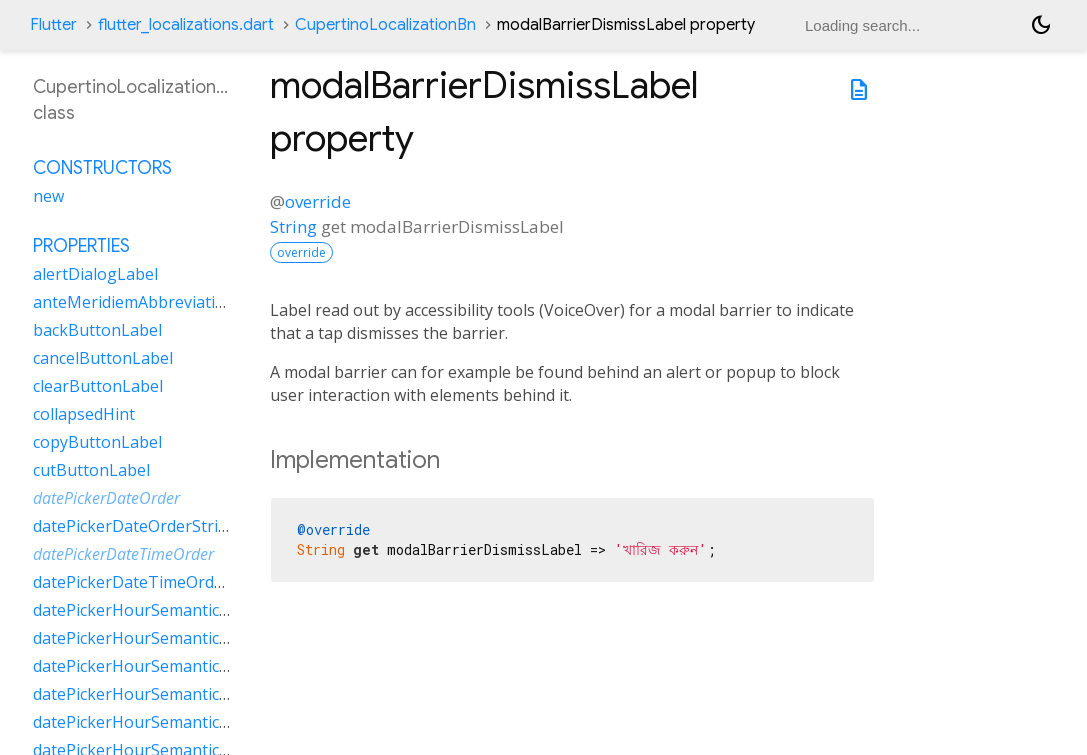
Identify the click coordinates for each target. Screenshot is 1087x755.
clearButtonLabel (98, 386)
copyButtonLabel (97, 442)
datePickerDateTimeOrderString (154, 582)
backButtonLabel (97, 330)
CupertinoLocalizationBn (385, 25)
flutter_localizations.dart (186, 25)
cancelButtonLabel (103, 358)
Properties (81, 246)
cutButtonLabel (91, 470)
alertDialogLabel (95, 274)
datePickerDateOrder (106, 498)
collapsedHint (84, 414)
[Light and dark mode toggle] (1041, 25)
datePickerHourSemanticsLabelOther (172, 694)
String (293, 226)
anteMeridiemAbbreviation (134, 302)
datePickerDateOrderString (135, 526)
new (48, 196)
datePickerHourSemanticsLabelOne (166, 666)
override (318, 201)
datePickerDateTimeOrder (123, 554)
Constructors (102, 168)
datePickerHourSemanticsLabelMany (171, 638)
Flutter (53, 25)
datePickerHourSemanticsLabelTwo (167, 722)
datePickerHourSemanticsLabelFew (165, 610)
